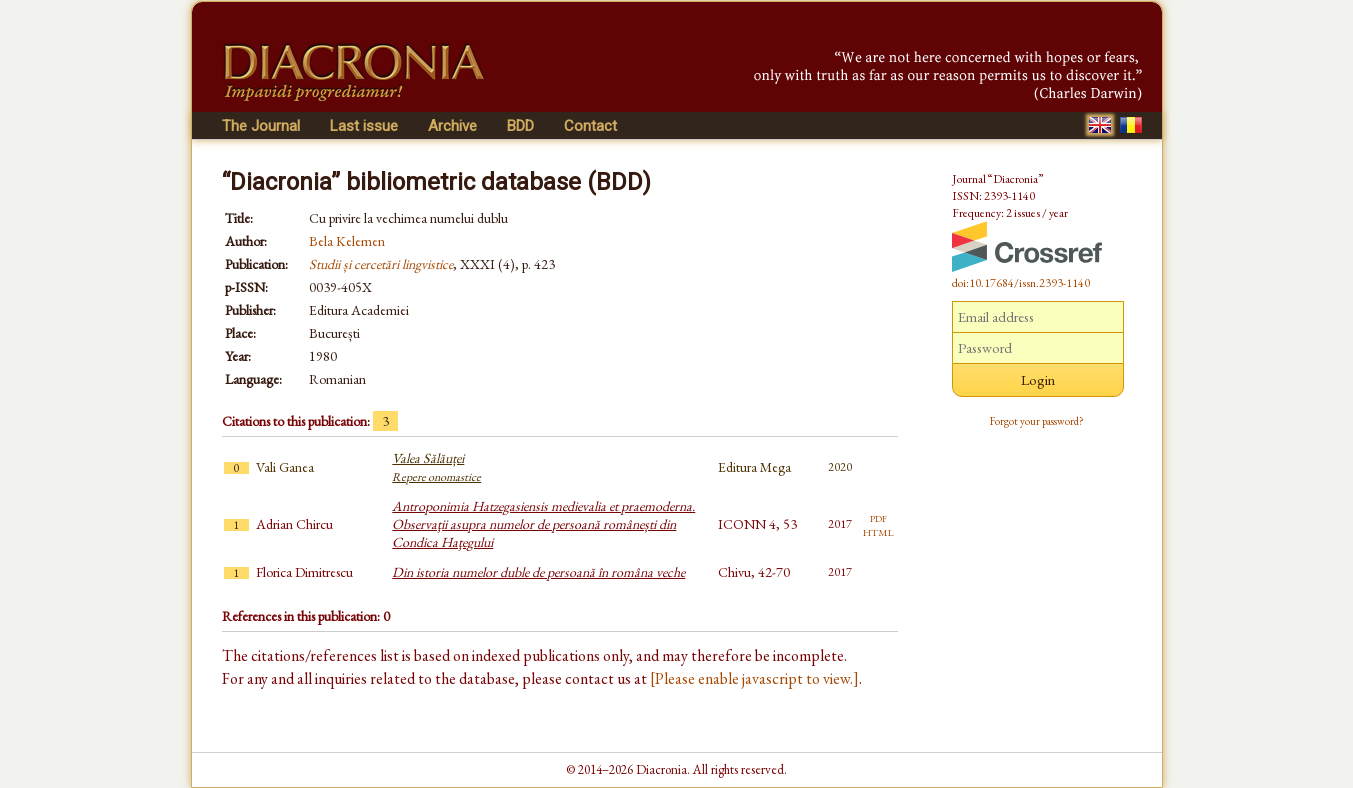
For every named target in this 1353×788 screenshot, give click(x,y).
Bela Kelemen (347, 241)
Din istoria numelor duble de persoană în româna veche (538, 572)
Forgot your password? (1037, 421)
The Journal (261, 126)
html (878, 531)
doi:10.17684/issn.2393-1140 (1021, 283)
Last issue (364, 126)
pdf (878, 517)
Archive (452, 126)
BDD (520, 126)
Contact (590, 126)
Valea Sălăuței (436, 467)
